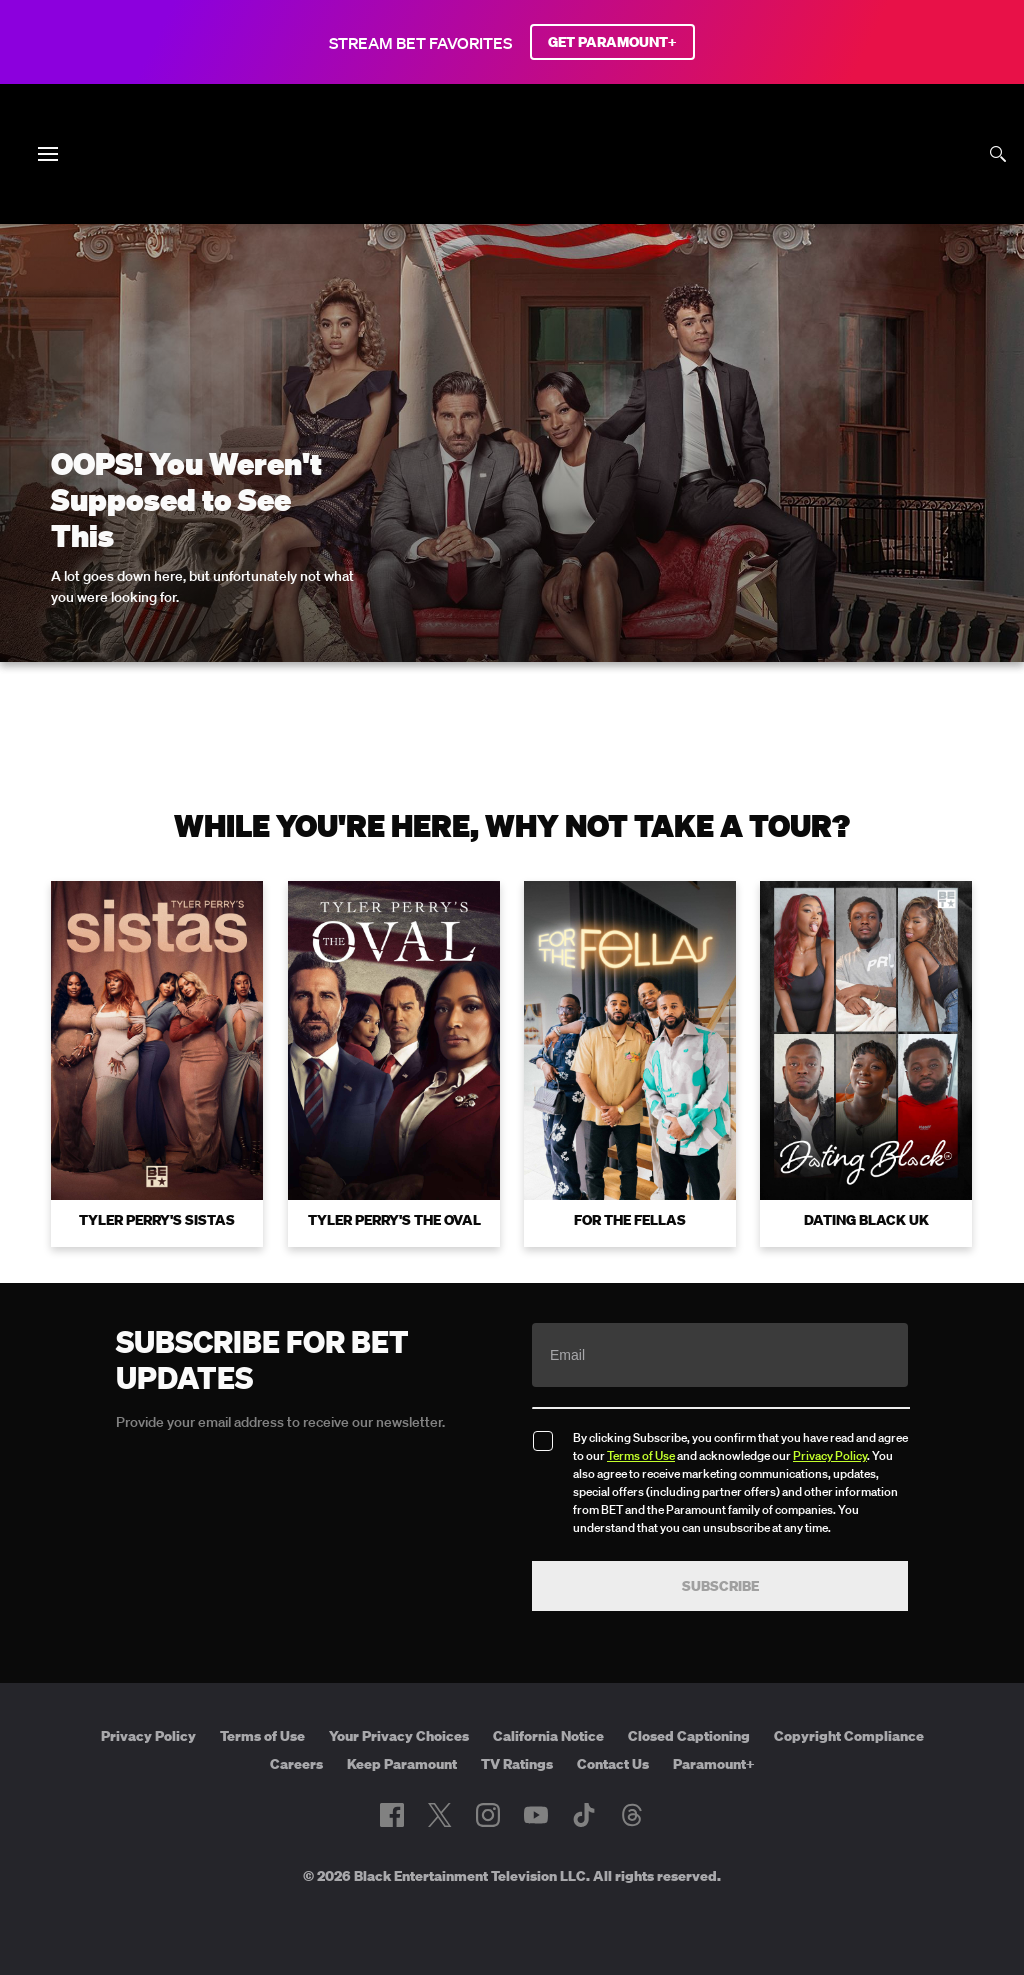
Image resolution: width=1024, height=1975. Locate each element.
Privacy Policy (830, 1455)
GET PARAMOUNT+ (612, 42)
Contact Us (613, 1764)
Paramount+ (714, 1764)
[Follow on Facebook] (392, 1815)
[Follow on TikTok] (584, 1815)
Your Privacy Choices (399, 1736)
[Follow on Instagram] (488, 1815)
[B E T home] (512, 188)
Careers (296, 1764)
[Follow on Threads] (632, 1815)
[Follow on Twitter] (439, 1815)
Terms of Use (641, 1455)
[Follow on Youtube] (536, 1815)
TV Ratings (517, 1764)
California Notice (548, 1736)
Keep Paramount (402, 1764)
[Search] (998, 154)
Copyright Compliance (849, 1736)
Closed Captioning (689, 1736)
